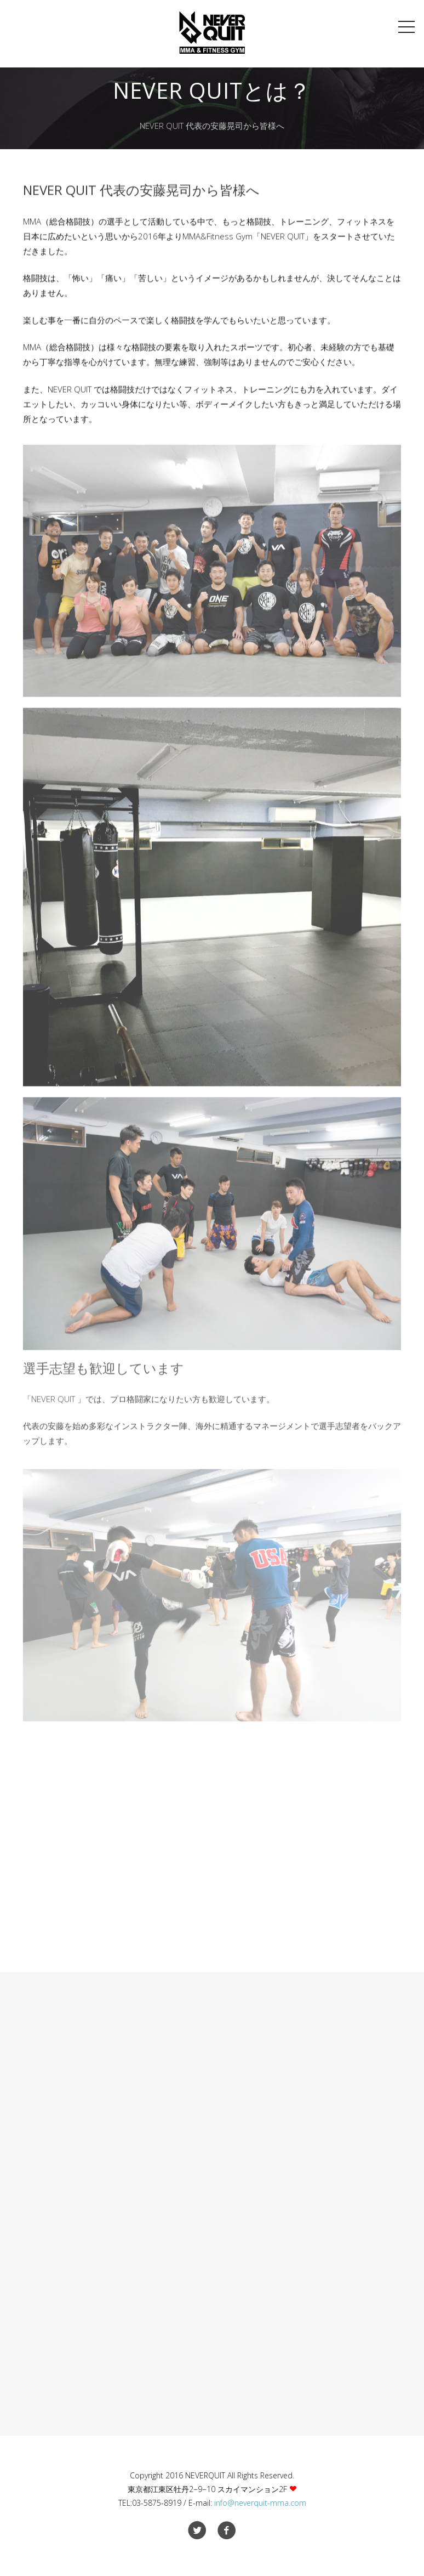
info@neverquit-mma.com (260, 2503)
